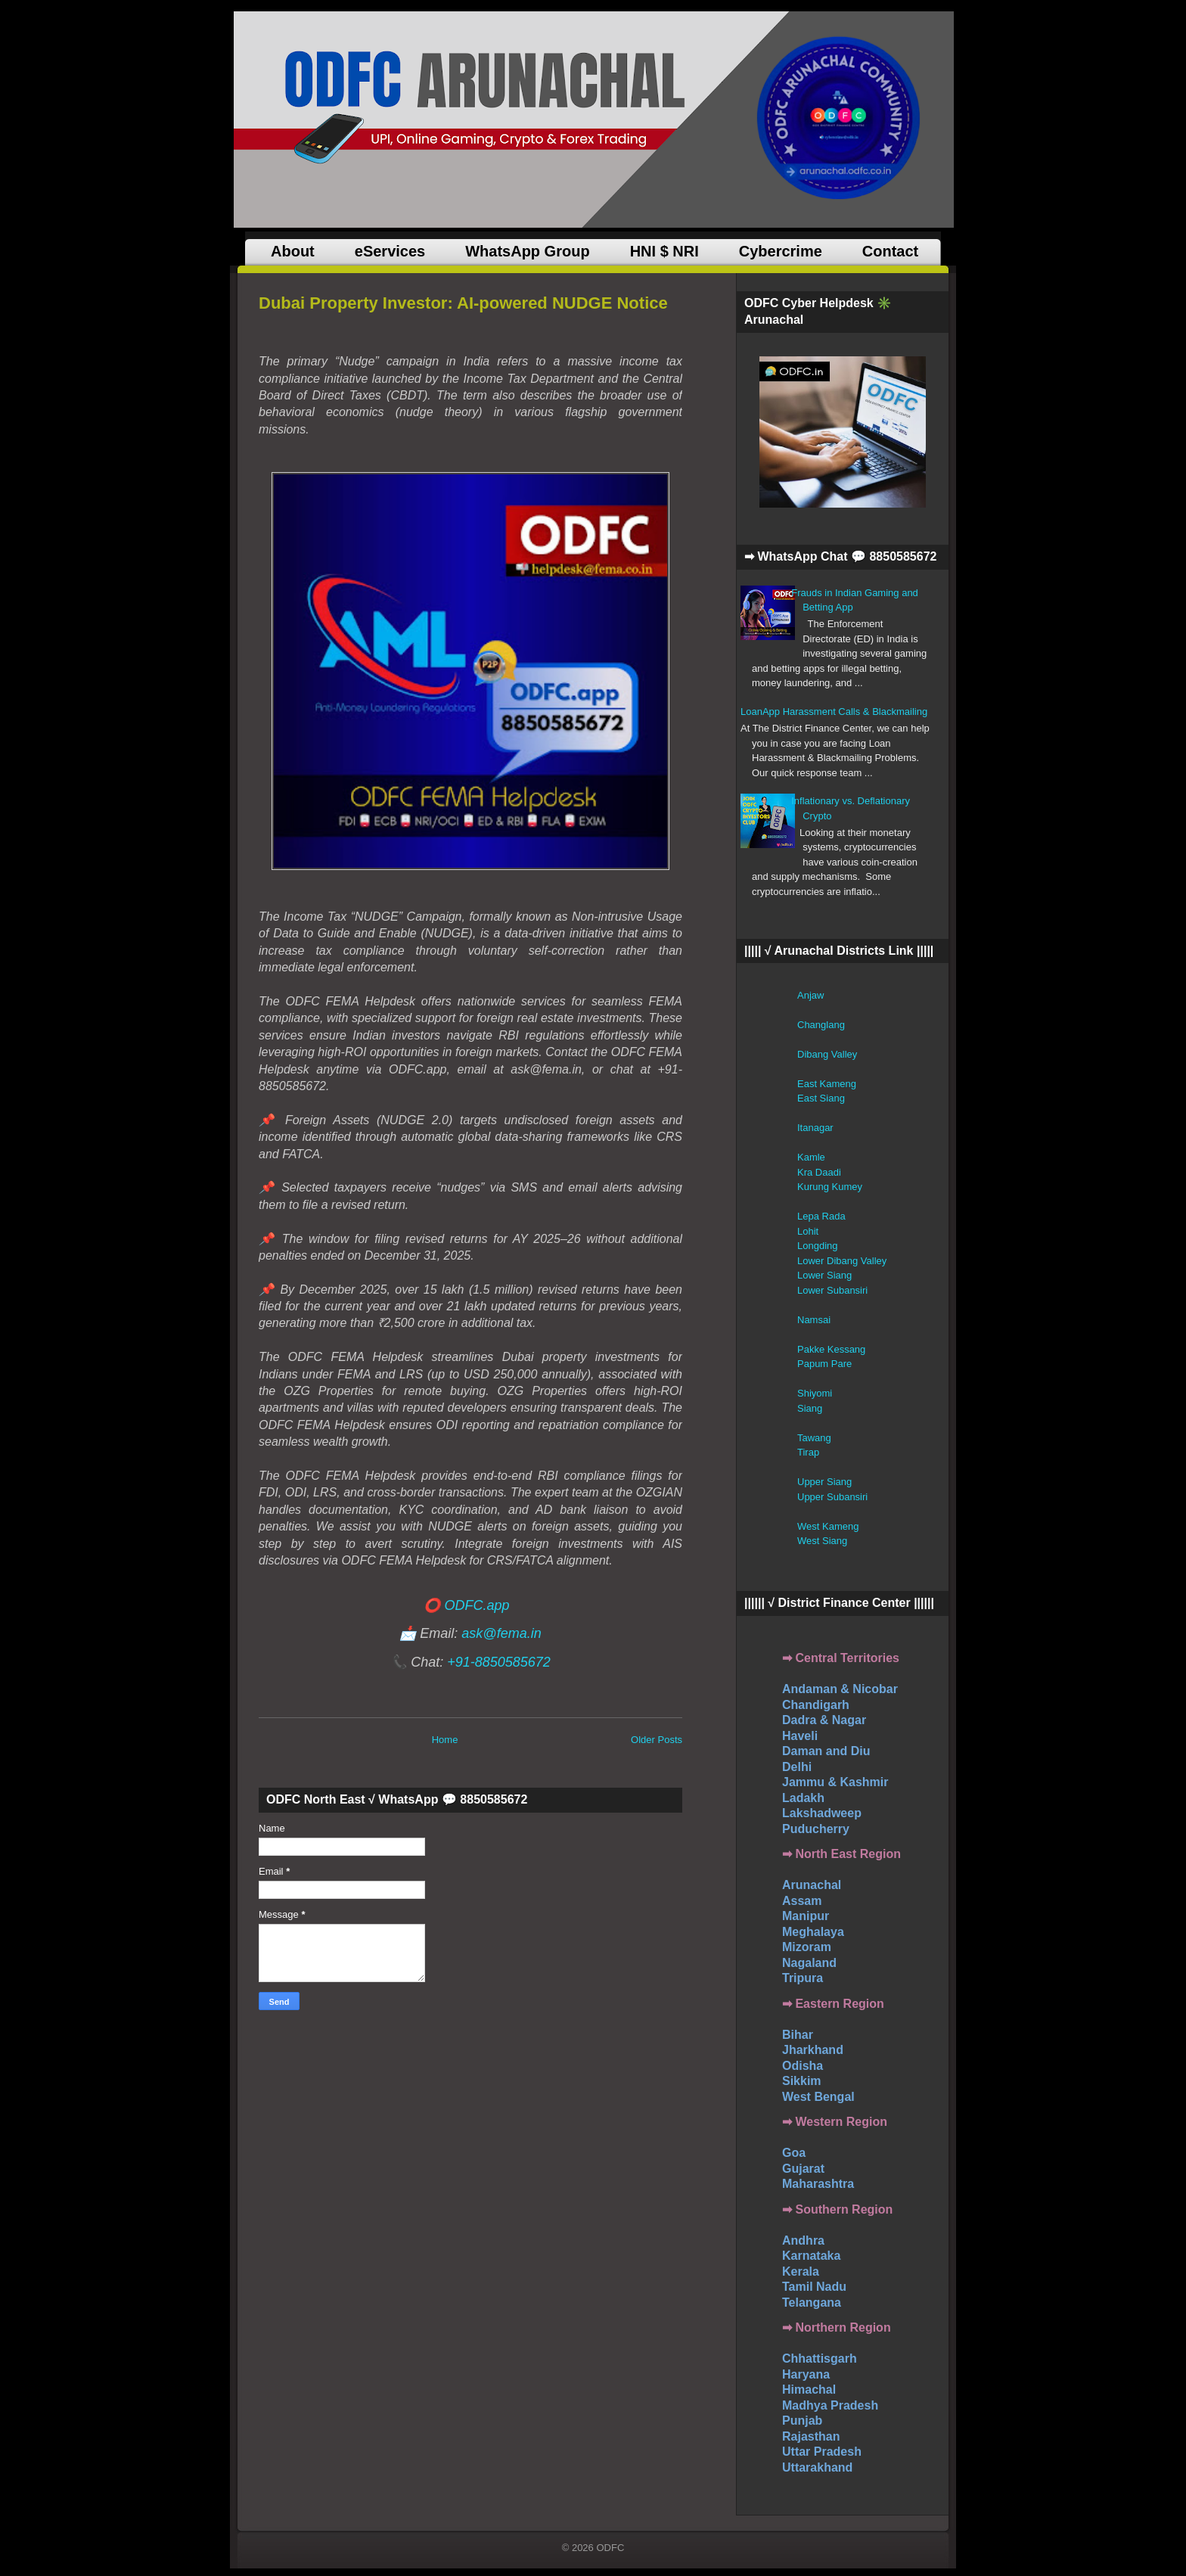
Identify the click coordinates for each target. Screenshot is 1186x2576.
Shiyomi (814, 1393)
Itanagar (815, 1127)
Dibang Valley (827, 1054)
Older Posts (656, 1739)
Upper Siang (824, 1481)
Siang (809, 1408)
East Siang (821, 1098)
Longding (817, 1245)
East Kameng (826, 1083)
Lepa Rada (821, 1216)
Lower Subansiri (832, 1290)
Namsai (814, 1319)
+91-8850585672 (499, 1662)
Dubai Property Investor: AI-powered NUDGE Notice (463, 303)
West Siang (822, 1540)
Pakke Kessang (831, 1349)
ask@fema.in (501, 1633)
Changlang (821, 1024)
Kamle (811, 1157)
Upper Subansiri (832, 1496)
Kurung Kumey (829, 1186)
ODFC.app (476, 1605)
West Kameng (827, 1526)
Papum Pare (824, 1363)
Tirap (808, 1452)
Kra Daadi (819, 1172)
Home (445, 1739)
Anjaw (810, 995)
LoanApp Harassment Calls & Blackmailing (833, 711)
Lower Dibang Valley (841, 1260)
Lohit (807, 1231)
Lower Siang (824, 1275)
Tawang (814, 1437)
